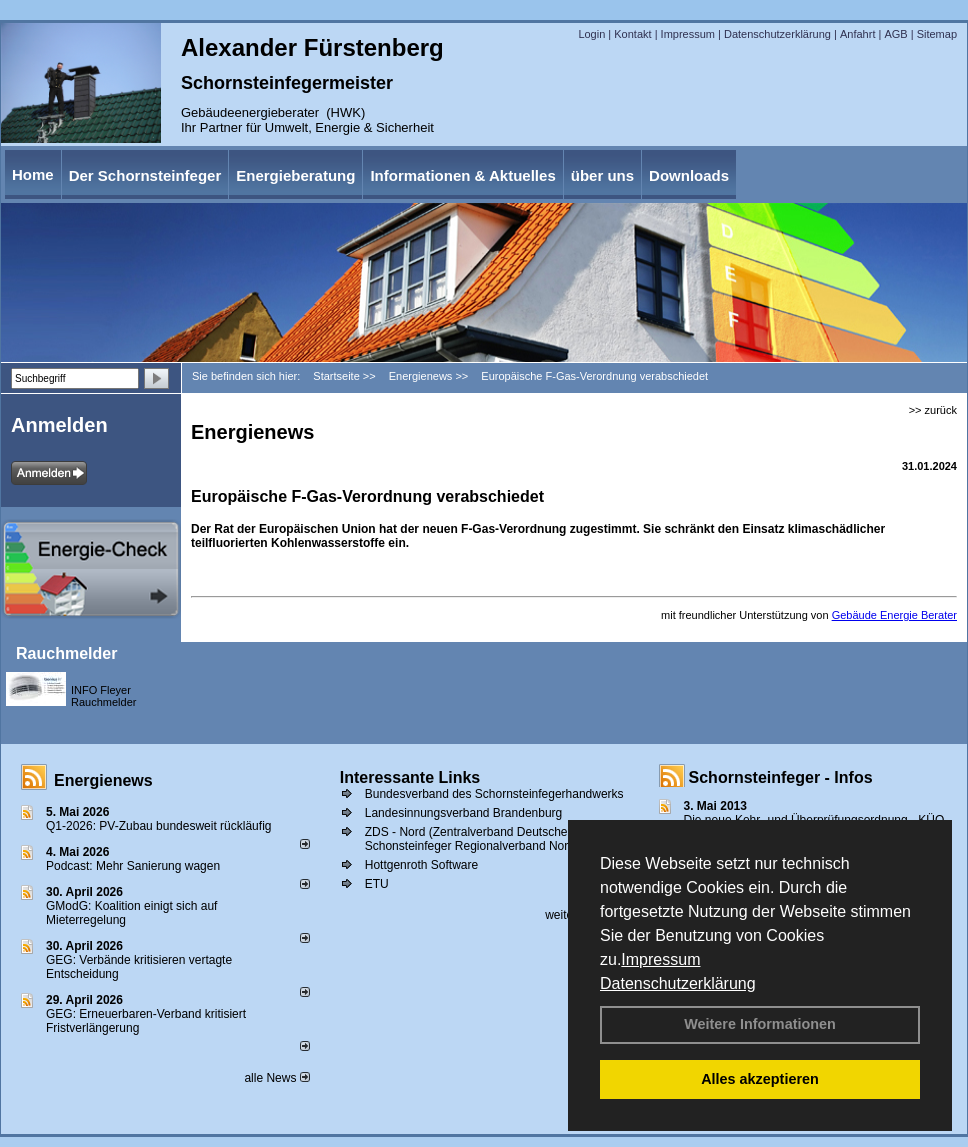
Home (33, 174)
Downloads (689, 175)
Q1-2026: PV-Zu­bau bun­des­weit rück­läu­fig (158, 826)
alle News (276, 1078)
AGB (895, 34)
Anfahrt (857, 34)
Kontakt (632, 34)
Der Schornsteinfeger (145, 175)
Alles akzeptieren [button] (760, 1079)
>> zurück (933, 410)
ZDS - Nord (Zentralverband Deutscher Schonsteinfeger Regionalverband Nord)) (474, 839)
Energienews (103, 780)
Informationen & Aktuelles (462, 175)
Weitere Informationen (760, 1024)
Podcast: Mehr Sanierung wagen (133, 866)
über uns (602, 175)
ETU (377, 884)
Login (591, 34)
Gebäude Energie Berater (894, 615)
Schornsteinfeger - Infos (781, 777)
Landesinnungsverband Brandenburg (464, 813)
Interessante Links (410, 777)
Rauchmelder (66, 653)
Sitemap (937, 34)
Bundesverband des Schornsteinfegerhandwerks (494, 794)
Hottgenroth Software (421, 865)
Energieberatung (295, 175)
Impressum (660, 959)
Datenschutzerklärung (678, 983)
